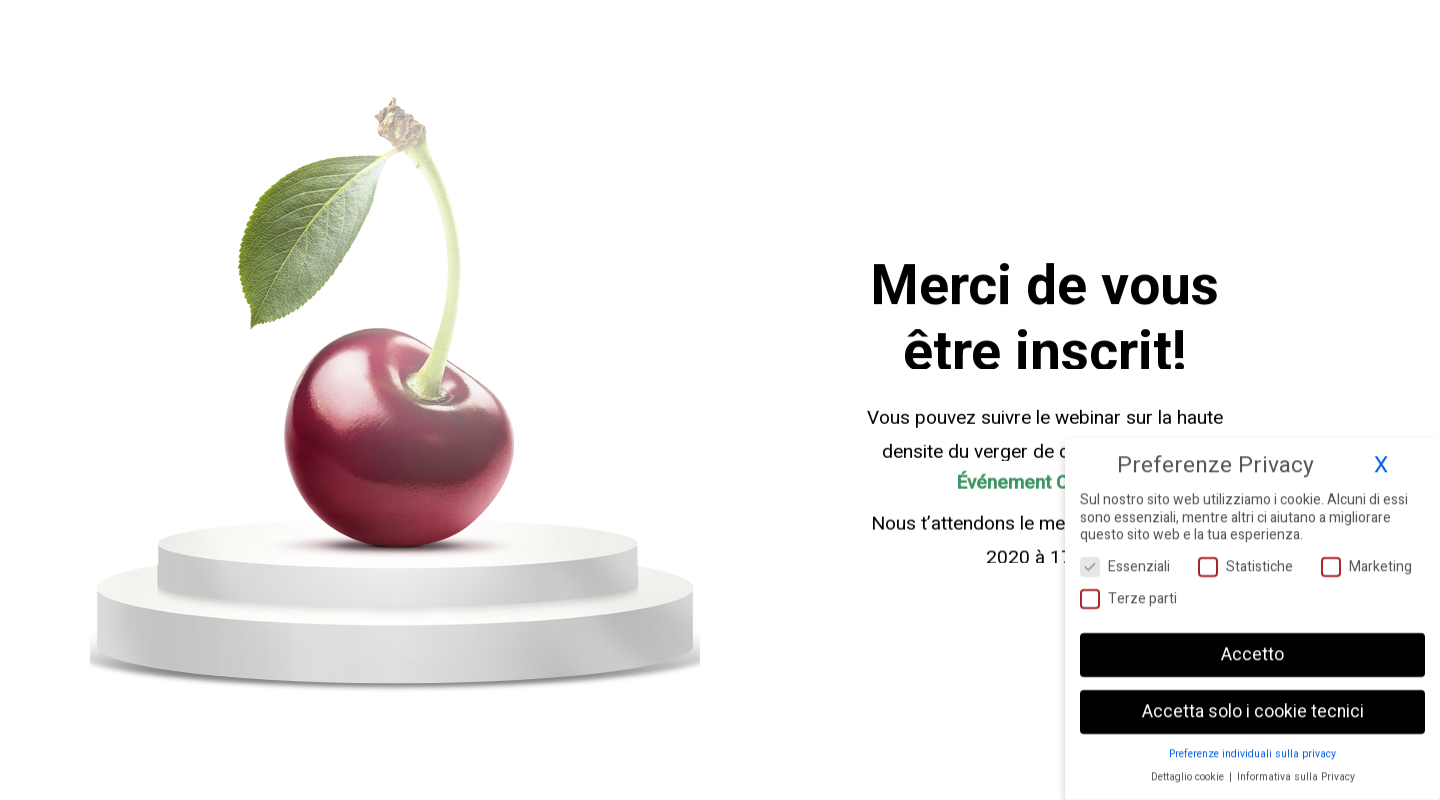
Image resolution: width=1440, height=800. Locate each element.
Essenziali (1125, 561)
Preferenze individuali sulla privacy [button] (1252, 748)
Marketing (1366, 561)
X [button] (1381, 460)
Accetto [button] (1252, 649)
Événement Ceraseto (1045, 486)
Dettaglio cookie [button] (1189, 771)
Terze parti (1128, 593)
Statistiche (1245, 561)
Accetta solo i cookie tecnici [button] (1253, 706)
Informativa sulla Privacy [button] (1296, 771)
